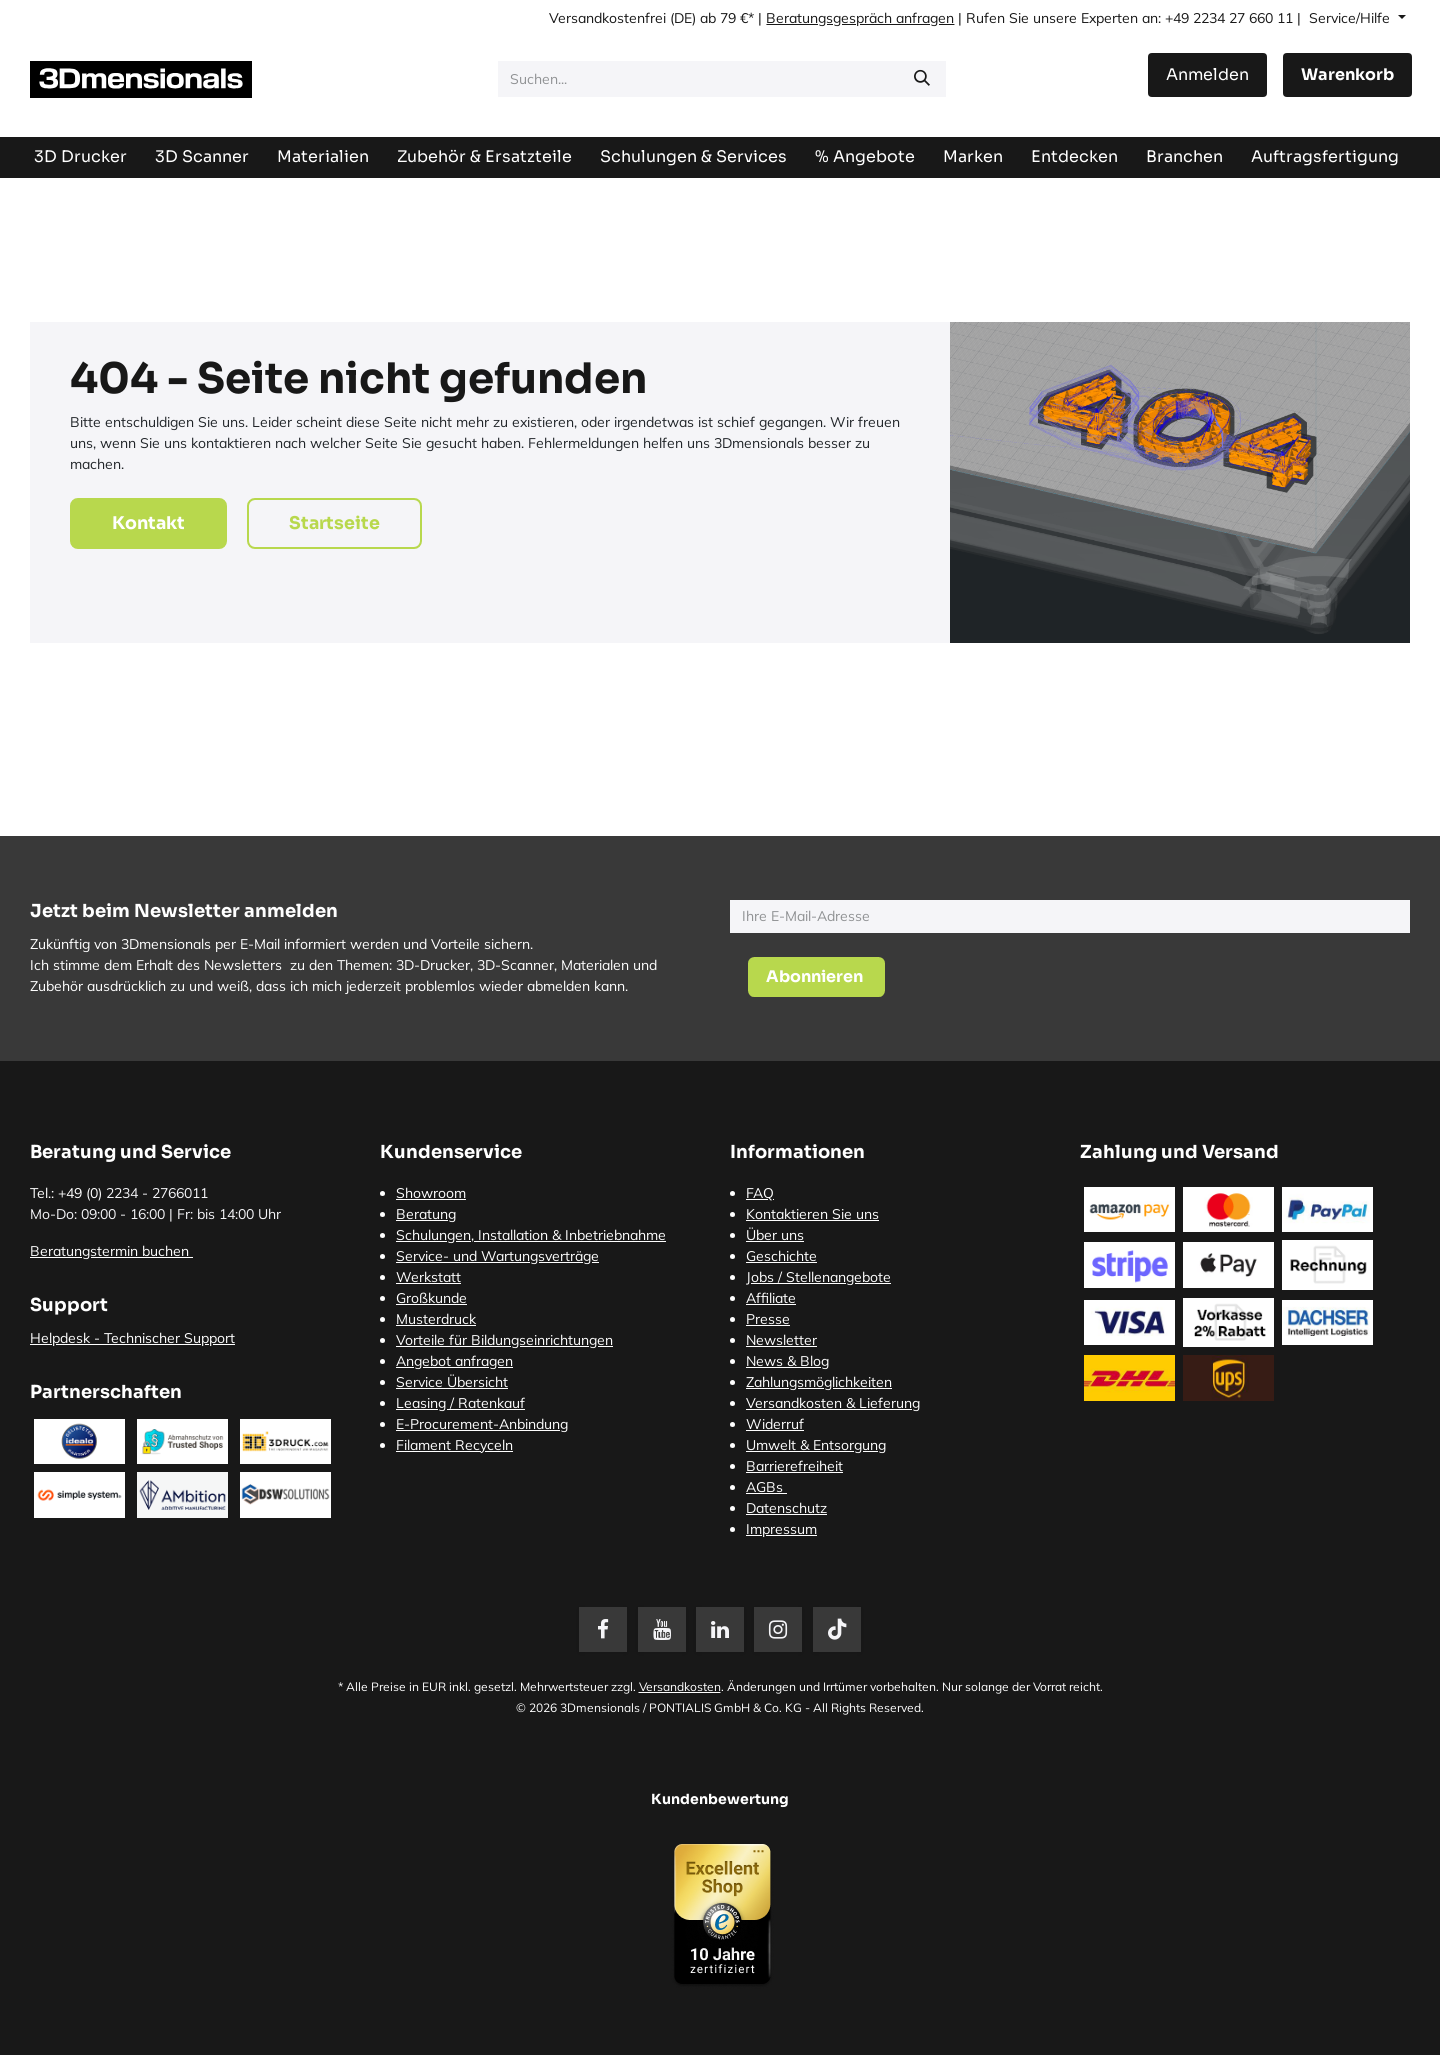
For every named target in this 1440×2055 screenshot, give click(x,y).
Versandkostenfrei (607, 18)
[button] (816, 977)
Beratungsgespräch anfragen (860, 18)
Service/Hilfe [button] (1351, 18)
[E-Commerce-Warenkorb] (1347, 75)
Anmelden (1207, 74)
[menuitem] (1325, 156)
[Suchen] (922, 79)
